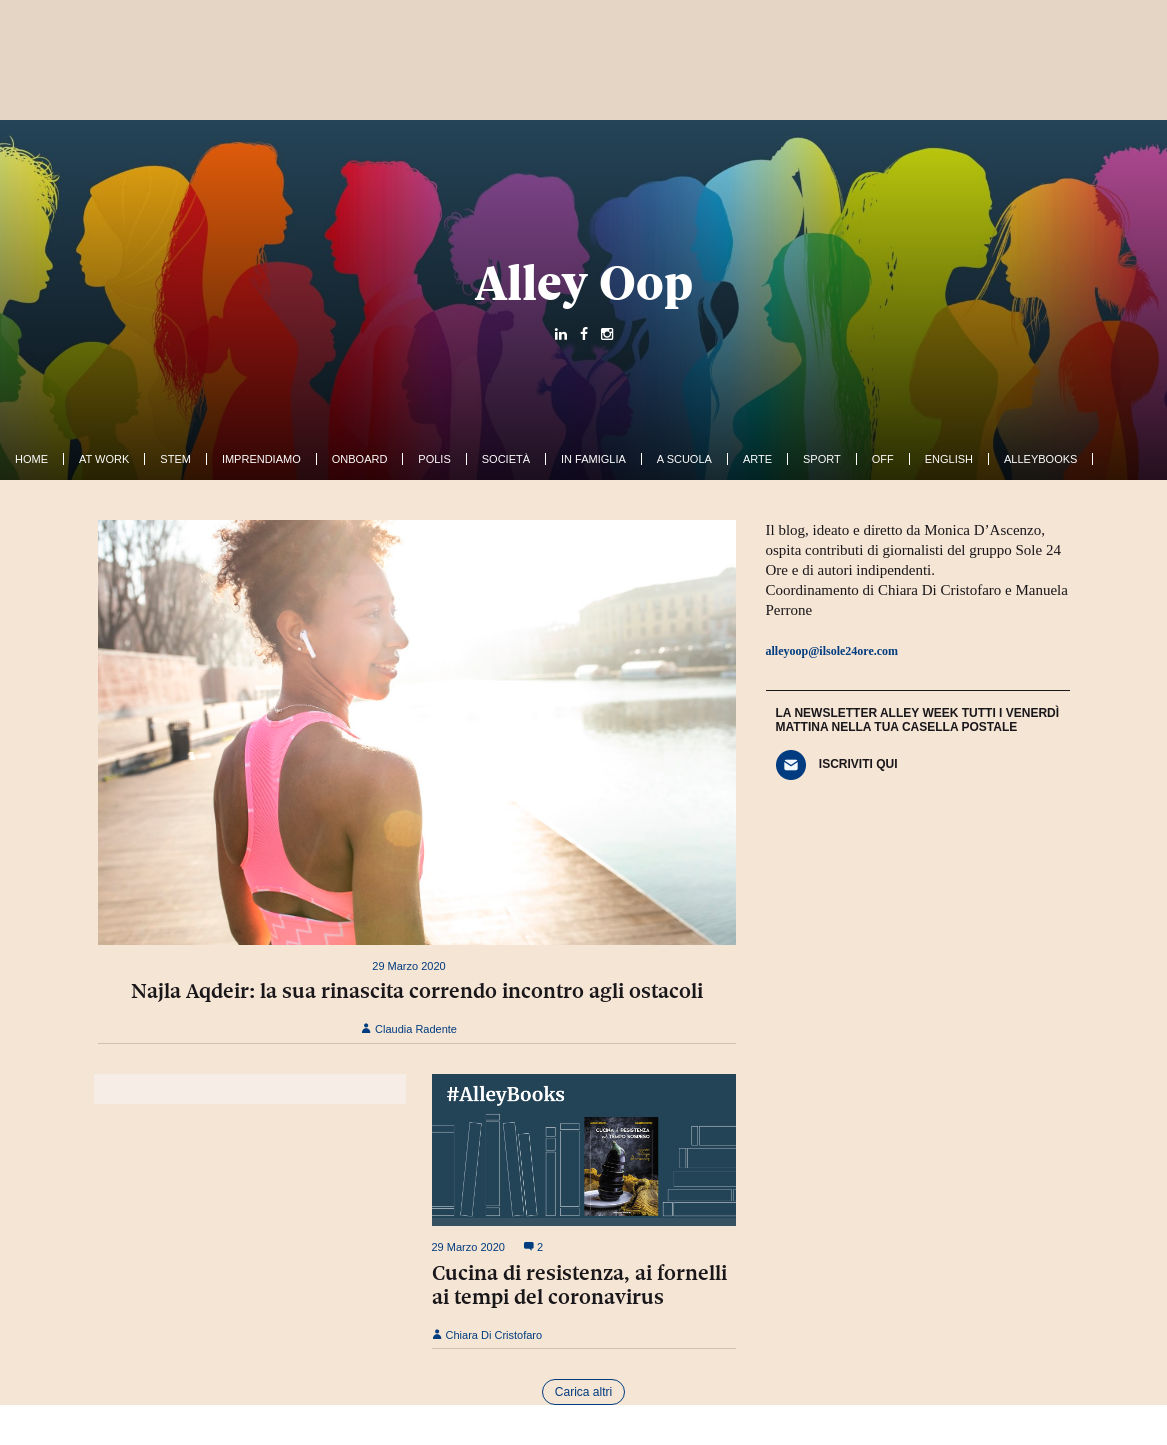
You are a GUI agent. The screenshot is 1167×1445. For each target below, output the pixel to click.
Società (506, 459)
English (949, 459)
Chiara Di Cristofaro (487, 1335)
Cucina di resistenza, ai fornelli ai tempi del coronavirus (579, 1285)
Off (883, 459)
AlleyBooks (1040, 459)
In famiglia (593, 459)
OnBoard (360, 459)
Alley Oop (584, 283)
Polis (434, 459)
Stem (175, 459)
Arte (757, 459)
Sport (822, 459)
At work (104, 459)
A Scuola (684, 459)
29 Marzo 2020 (408, 966)
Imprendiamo (261, 459)
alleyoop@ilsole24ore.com (832, 651)
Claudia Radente (409, 1029)
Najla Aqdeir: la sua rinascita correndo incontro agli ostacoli (417, 991)
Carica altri (583, 1392)
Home (31, 459)
